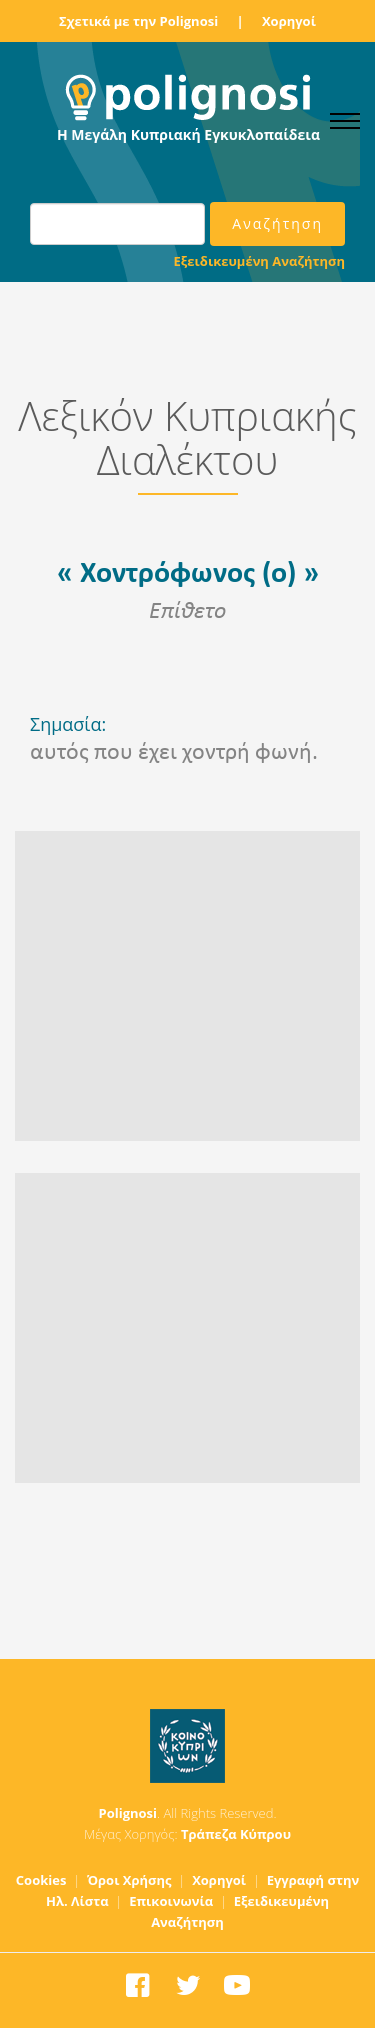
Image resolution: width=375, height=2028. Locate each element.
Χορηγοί (289, 21)
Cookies (41, 1880)
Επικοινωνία (171, 1901)
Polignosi (128, 1813)
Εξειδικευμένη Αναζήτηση (259, 261)
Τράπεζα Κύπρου (236, 1834)
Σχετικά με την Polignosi (138, 21)
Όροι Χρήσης (129, 1880)
